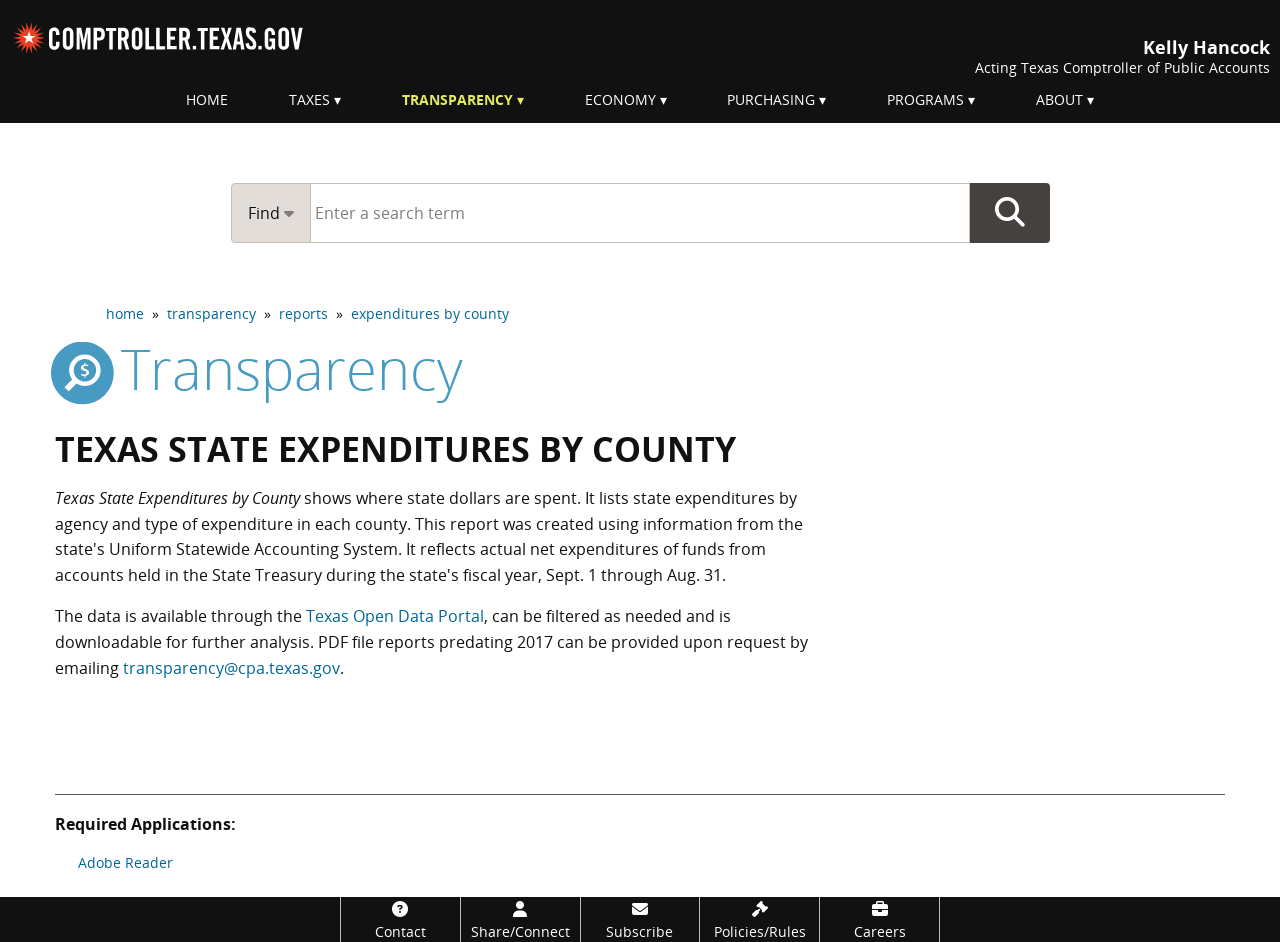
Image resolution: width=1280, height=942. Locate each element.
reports (303, 313)
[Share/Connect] (520, 919)
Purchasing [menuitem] (771, 99)
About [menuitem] (1059, 99)
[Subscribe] (640, 919)
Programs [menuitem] (925, 99)
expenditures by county (430, 313)
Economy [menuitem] (620, 99)
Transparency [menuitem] (457, 99)
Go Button (1010, 213)
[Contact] (400, 919)
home (125, 313)
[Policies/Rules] (759, 919)
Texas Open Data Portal (395, 616)
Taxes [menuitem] (309, 99)
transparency (211, 313)
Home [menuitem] (207, 99)
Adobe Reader (125, 862)
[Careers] (879, 919)
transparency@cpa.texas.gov (231, 668)
